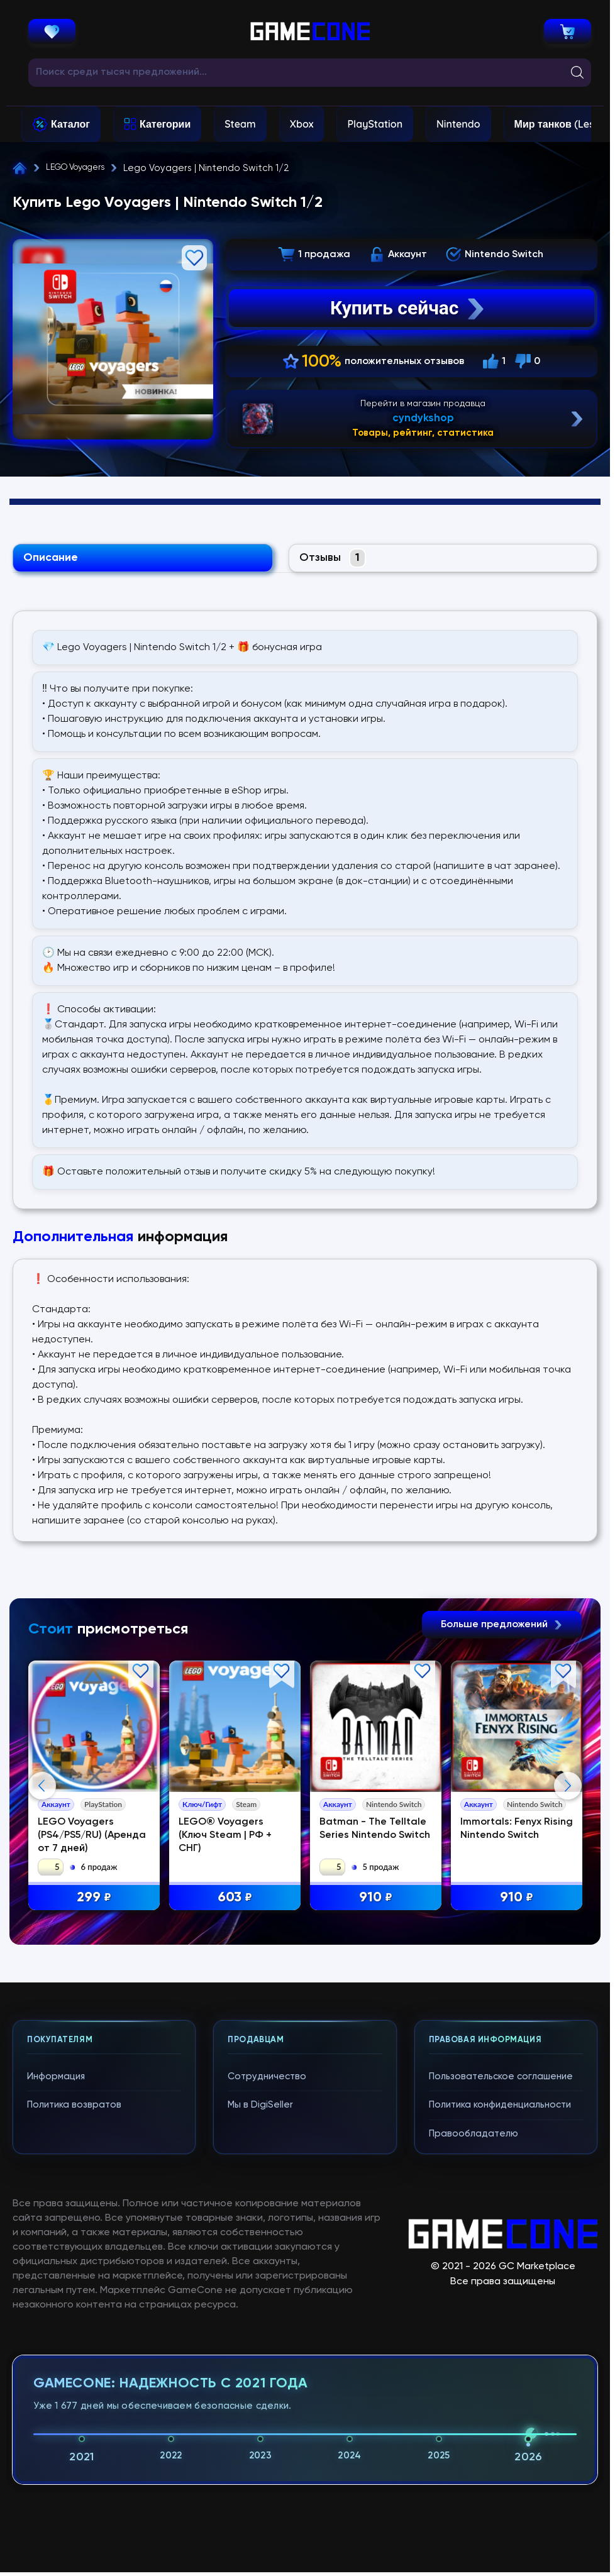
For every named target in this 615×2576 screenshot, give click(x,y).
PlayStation (374, 124)
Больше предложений (502, 1627)
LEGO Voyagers (81, 168)
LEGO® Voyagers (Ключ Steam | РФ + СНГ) (225, 1838)
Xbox (302, 124)
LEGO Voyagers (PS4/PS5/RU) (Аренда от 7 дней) (92, 1838)
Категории (165, 124)
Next (568, 1912)
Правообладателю (473, 2386)
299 (94, 1900)
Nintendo (458, 124)
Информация (56, 2328)
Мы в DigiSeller (260, 2357)
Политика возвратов (74, 2357)
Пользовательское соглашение (501, 2328)
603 (235, 1900)
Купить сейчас (408, 308)
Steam (239, 124)
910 (376, 1900)
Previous (42, 1912)
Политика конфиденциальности (500, 2357)
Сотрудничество (267, 2328)
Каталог (70, 124)
